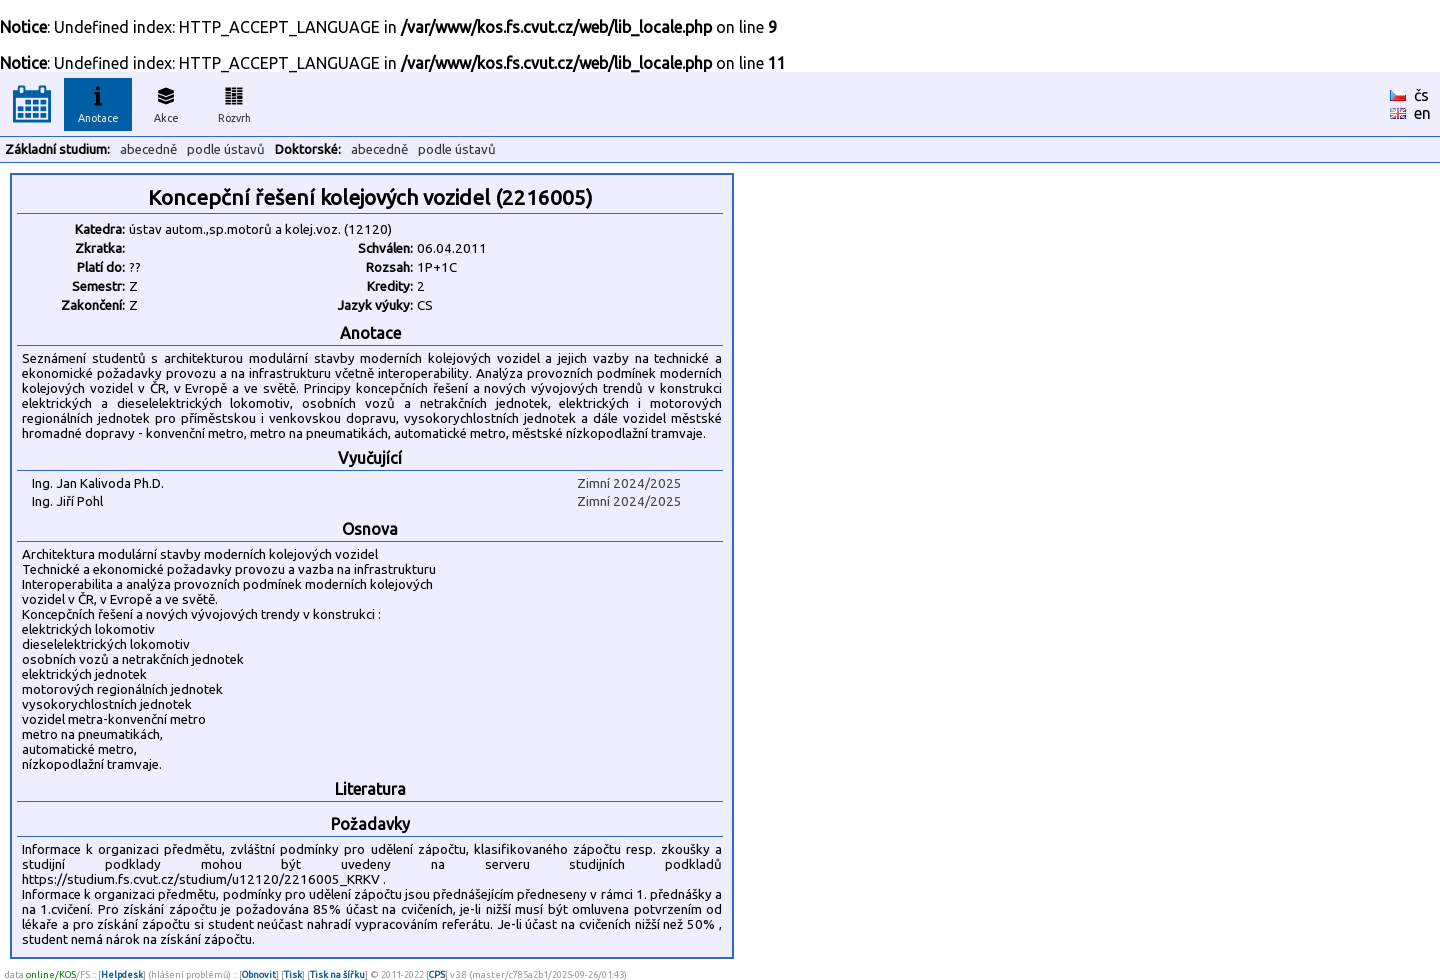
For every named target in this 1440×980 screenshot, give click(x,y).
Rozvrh (234, 102)
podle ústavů (226, 149)
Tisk (293, 974)
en (1422, 113)
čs (1421, 95)
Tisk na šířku (337, 974)
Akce (166, 102)
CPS (437, 974)
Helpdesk (122, 974)
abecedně (148, 149)
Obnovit (259, 974)
